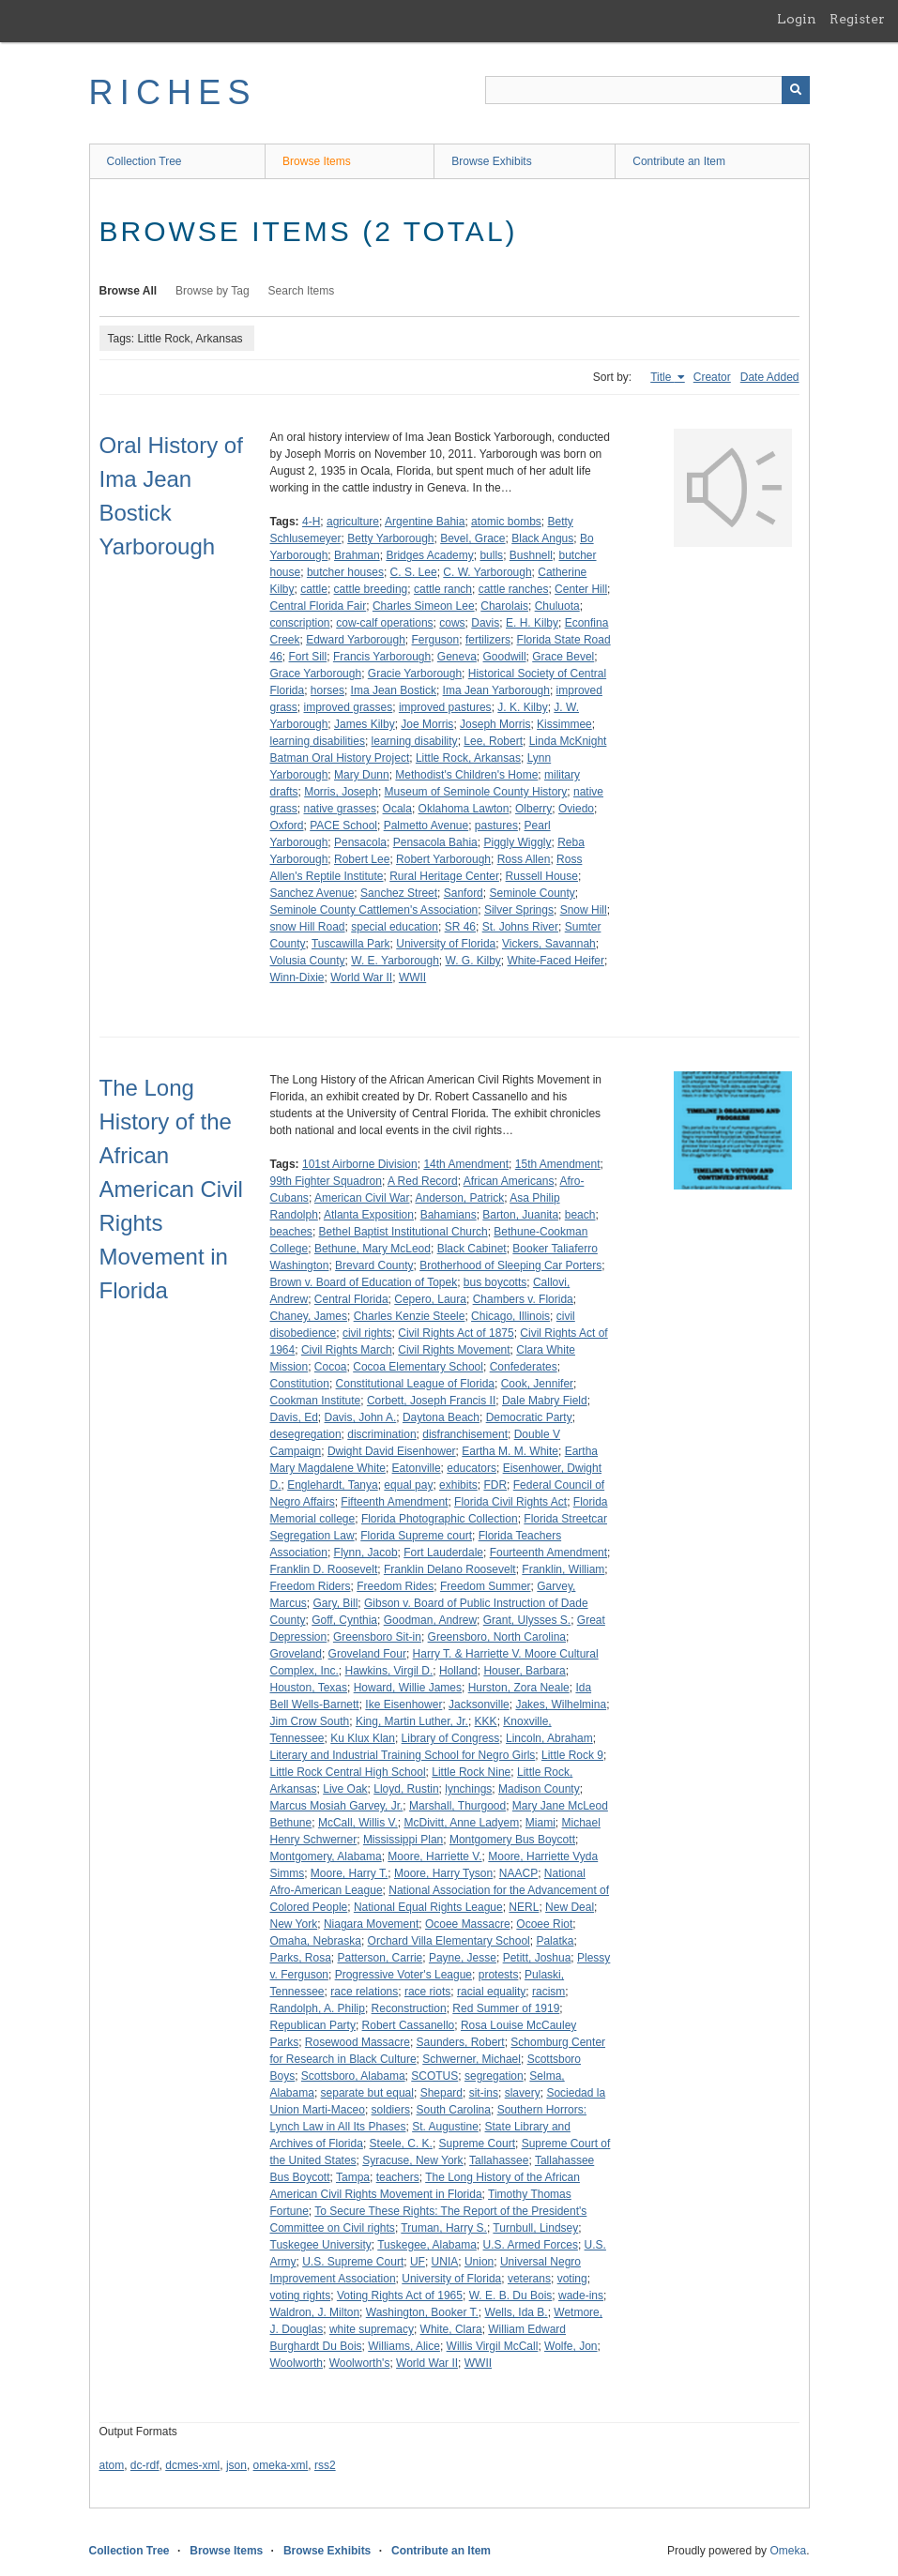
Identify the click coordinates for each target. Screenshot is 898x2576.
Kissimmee (564, 724)
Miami (540, 1822)
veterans (529, 2278)
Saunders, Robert (461, 2042)
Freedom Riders (310, 1586)
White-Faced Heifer (556, 960)
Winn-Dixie (297, 977)
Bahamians (448, 1214)
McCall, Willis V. (358, 1822)
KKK (486, 1721)
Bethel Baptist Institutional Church (403, 1231)
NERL (524, 1907)
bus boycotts (495, 1282)
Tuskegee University (321, 2244)
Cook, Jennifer (537, 1383)
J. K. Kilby (522, 707)
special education (394, 926)
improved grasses (348, 707)
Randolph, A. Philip (317, 2008)
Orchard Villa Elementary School (449, 1940)
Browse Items (316, 161)
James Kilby (364, 724)
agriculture (353, 521)
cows (451, 622)
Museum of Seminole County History (476, 791)
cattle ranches (514, 589)
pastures (496, 825)
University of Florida (445, 943)
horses (327, 690)
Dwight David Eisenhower (391, 1451)
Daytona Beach (441, 1417)
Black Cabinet (472, 1248)
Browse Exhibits (491, 161)
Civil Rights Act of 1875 (455, 1333)
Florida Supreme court (416, 1535)
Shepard (441, 2092)
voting (572, 2278)
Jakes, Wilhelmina (560, 1704)
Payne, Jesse (462, 1957)
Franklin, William (563, 1569)
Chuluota (557, 606)
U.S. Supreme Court (352, 2261)
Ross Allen (524, 859)
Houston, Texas (309, 1687)
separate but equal (367, 2092)
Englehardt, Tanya (332, 1485)
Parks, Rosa (300, 1957)
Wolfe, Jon (570, 2346)
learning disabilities (317, 741)
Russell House (542, 876)
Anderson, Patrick (459, 1198)
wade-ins (580, 2295)
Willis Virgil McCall (493, 2346)
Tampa (353, 2177)
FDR (495, 1485)
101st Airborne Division (360, 1164)
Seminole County (531, 893)
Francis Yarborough (382, 656)
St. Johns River (520, 926)
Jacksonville (479, 1704)
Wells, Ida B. (516, 2312)
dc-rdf (145, 2465)
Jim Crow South (310, 1721)
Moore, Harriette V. (434, 1856)
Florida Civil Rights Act (510, 1501)
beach (580, 1214)
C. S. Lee (413, 572)
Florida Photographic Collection (439, 1518)
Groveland (296, 1653)
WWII (412, 977)
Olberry (533, 808)
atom (112, 2465)
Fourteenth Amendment (548, 1552)
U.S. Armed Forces (530, 2244)
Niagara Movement (371, 1924)
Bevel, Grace (472, 538)
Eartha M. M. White (510, 1451)
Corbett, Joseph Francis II (431, 1400)
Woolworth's (359, 2363)
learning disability (415, 741)
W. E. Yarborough (395, 960)
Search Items (301, 290)
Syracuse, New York (412, 2160)
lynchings (468, 1789)
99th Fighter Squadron (326, 1181)
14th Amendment (466, 1164)
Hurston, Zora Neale (519, 1687)
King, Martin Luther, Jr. (412, 1721)
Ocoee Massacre (467, 1924)
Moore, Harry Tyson (443, 1873)
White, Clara (451, 2329)
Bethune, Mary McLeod (372, 1248)
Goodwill (504, 656)
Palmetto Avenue (426, 825)
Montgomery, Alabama (326, 1856)
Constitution (299, 1383)
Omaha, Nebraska (315, 1940)
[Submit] (796, 90)
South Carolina (454, 2109)
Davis (485, 622)
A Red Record (423, 1181)
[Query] (647, 90)
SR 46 (460, 926)
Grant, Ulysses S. (527, 1620)
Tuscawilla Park (351, 943)
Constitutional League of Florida (415, 1383)
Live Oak (345, 1789)
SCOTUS (434, 2076)
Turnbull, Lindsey (535, 2228)
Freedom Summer (485, 1586)
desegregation (306, 1434)
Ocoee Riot (544, 1924)
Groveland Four (367, 1653)
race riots (427, 1991)
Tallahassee (498, 2160)
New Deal (569, 1907)
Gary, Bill (335, 1603)
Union (479, 2261)
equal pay (408, 1485)
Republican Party (313, 2025)
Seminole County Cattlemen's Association (374, 910)
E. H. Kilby (532, 622)
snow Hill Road (307, 926)
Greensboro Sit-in (377, 1637)
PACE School (343, 825)
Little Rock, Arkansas (468, 758)
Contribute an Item (678, 161)
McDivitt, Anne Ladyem (461, 1822)
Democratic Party (529, 1417)
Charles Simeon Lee (424, 606)
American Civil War (362, 1198)
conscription (300, 622)
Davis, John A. (361, 1417)
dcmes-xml (192, 2465)
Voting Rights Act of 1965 (400, 2295)
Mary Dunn (361, 774)
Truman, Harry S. (444, 2228)
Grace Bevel (563, 656)
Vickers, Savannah (549, 943)
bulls (491, 555)
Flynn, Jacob (366, 1552)
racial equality (491, 1991)
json (236, 2465)
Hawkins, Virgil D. (389, 1670)
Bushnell (531, 555)
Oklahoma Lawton (464, 808)
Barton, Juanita (520, 1214)
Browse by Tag (212, 290)
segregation (494, 2076)
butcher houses (345, 572)
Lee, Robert (493, 741)
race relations (364, 1991)
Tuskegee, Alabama (427, 2244)
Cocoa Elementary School (418, 1366)
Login (796, 18)
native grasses (340, 808)
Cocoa (330, 1366)
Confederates (523, 1366)
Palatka (554, 1940)
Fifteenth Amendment (394, 1501)
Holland (458, 1670)
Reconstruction (409, 2008)
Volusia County (307, 960)
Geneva (457, 656)
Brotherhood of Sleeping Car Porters (510, 1265)
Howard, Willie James (408, 1687)
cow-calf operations (384, 622)
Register (857, 18)
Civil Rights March (346, 1349)
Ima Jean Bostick (393, 690)
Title (662, 377)
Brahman (357, 555)
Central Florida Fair (318, 606)
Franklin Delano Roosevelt (450, 1569)
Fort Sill (308, 656)
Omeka (787, 2550)
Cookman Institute (315, 1400)
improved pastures (445, 707)
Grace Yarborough (316, 673)
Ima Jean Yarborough (496, 690)
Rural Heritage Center (444, 876)
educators (471, 1468)
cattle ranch (443, 589)
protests (499, 1974)
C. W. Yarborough (487, 572)
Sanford (463, 893)
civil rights (367, 1333)
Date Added (769, 377)
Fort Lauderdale (443, 1552)
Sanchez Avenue (312, 893)
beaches (291, 1231)
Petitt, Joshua (537, 1957)
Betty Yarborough (390, 538)
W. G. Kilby (473, 960)
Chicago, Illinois (510, 1316)
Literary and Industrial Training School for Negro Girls (403, 1755)
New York (294, 1924)
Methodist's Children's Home (466, 774)
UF (417, 2261)
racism (548, 1991)
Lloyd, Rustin (405, 1789)
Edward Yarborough (355, 639)
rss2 (325, 2465)
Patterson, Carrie (380, 1957)
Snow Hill (583, 910)
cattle (313, 589)
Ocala (397, 808)
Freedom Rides (395, 1586)
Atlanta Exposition (369, 1214)
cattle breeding (371, 589)
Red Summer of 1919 (505, 2008)
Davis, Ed (294, 1417)
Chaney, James (308, 1316)
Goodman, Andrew (430, 1620)
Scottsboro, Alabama (353, 2076)
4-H (311, 521)
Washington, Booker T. (422, 2312)
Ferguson (436, 639)
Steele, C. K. (401, 2143)
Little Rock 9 (572, 1755)
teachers (397, 2177)
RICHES (173, 92)
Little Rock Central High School (348, 1772)
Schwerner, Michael (471, 2059)
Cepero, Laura (430, 1299)
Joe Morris (427, 724)
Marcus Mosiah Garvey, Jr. (336, 1805)
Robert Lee (361, 859)
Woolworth (296, 2363)
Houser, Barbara (524, 1670)
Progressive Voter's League (403, 1974)
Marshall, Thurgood (457, 1805)
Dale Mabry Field (544, 1400)
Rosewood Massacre (357, 2042)
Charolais (504, 606)
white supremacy (371, 2329)
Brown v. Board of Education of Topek (364, 1282)
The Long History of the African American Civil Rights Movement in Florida (171, 1189)
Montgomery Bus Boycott (512, 1839)
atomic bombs (506, 521)
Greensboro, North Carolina (497, 1637)
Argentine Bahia (424, 521)
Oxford (287, 825)
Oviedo (576, 808)
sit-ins (483, 2092)
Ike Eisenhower (403, 1704)
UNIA (445, 2261)
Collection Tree (144, 161)
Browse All (128, 290)
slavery (522, 2092)
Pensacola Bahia (435, 842)
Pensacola (360, 842)
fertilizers (487, 639)
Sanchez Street (398, 893)
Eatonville (416, 1468)
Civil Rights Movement (454, 1349)
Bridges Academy (429, 555)
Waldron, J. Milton (315, 2312)
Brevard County (374, 1265)
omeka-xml (281, 2465)
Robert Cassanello (408, 2025)
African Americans (509, 1181)
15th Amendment (558, 1164)
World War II (361, 977)
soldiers (391, 2109)
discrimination (381, 1434)
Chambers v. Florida (523, 1299)
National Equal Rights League (428, 1907)
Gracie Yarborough (415, 673)
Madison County (539, 1789)
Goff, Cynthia (344, 1620)
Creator (712, 377)
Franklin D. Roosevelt (324, 1569)
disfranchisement (465, 1434)
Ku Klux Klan (362, 1738)
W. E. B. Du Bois (511, 2295)
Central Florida (351, 1299)
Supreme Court (477, 2143)
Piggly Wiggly (517, 842)
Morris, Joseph (341, 791)
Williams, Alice (404, 2346)
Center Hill (581, 589)
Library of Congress (451, 1738)
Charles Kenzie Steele (409, 1316)
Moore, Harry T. (349, 1873)
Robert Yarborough (443, 859)
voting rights (300, 2295)
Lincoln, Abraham (549, 1738)
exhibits (458, 1485)
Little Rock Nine (471, 1772)
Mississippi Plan (403, 1839)
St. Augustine (445, 2126)
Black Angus (542, 538)
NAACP (518, 1873)
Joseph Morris (495, 724)
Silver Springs (519, 910)
